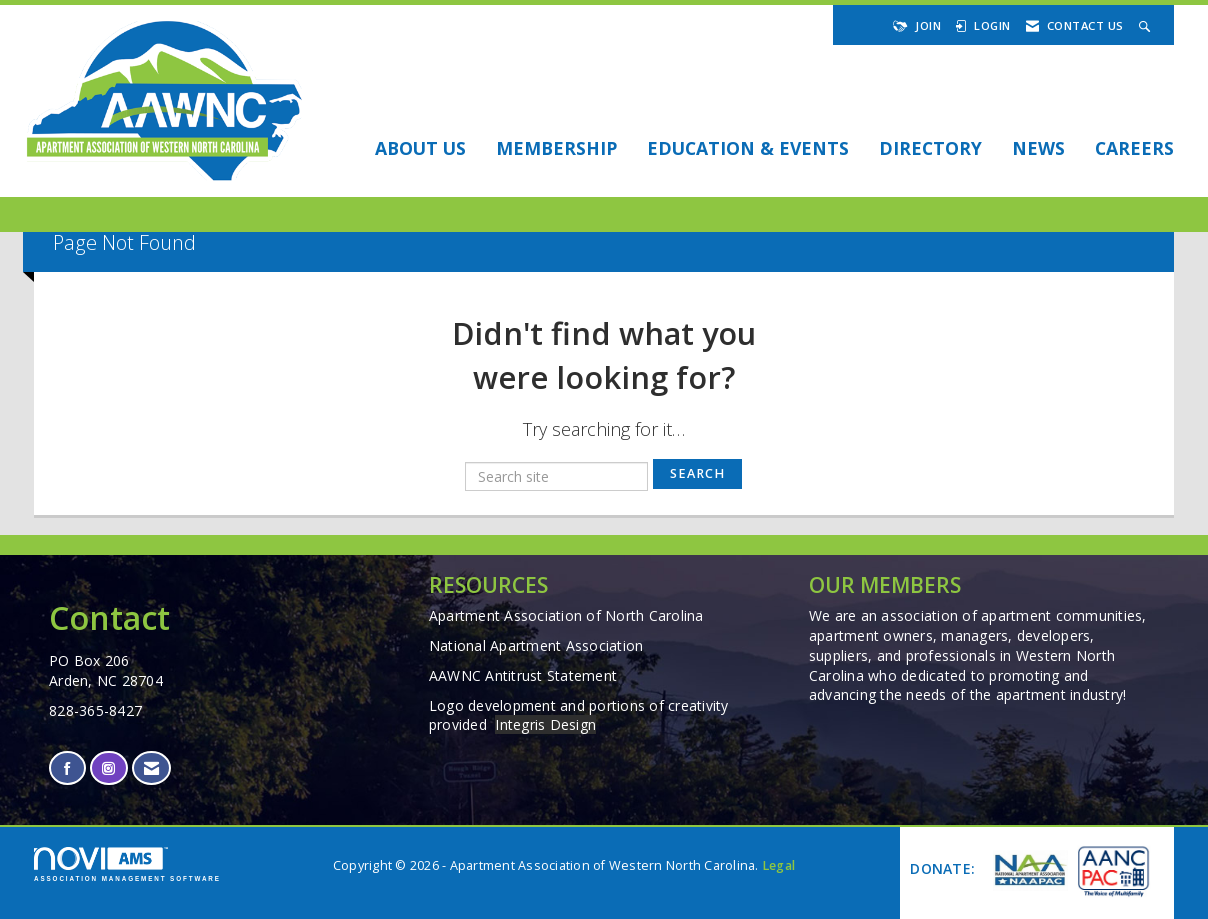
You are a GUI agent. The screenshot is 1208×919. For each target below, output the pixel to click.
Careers (1134, 148)
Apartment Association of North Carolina (566, 615)
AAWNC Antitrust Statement (523, 675)
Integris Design (545, 724)
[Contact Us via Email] (151, 768)
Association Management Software (127, 864)
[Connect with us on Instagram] (108, 768)
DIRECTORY (930, 148)
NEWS (1038, 148)
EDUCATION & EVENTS (748, 148)
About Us (420, 148)
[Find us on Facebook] (67, 768)
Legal (778, 865)
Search (697, 473)
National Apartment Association (536, 645)
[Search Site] (1147, 25)
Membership (556, 148)
